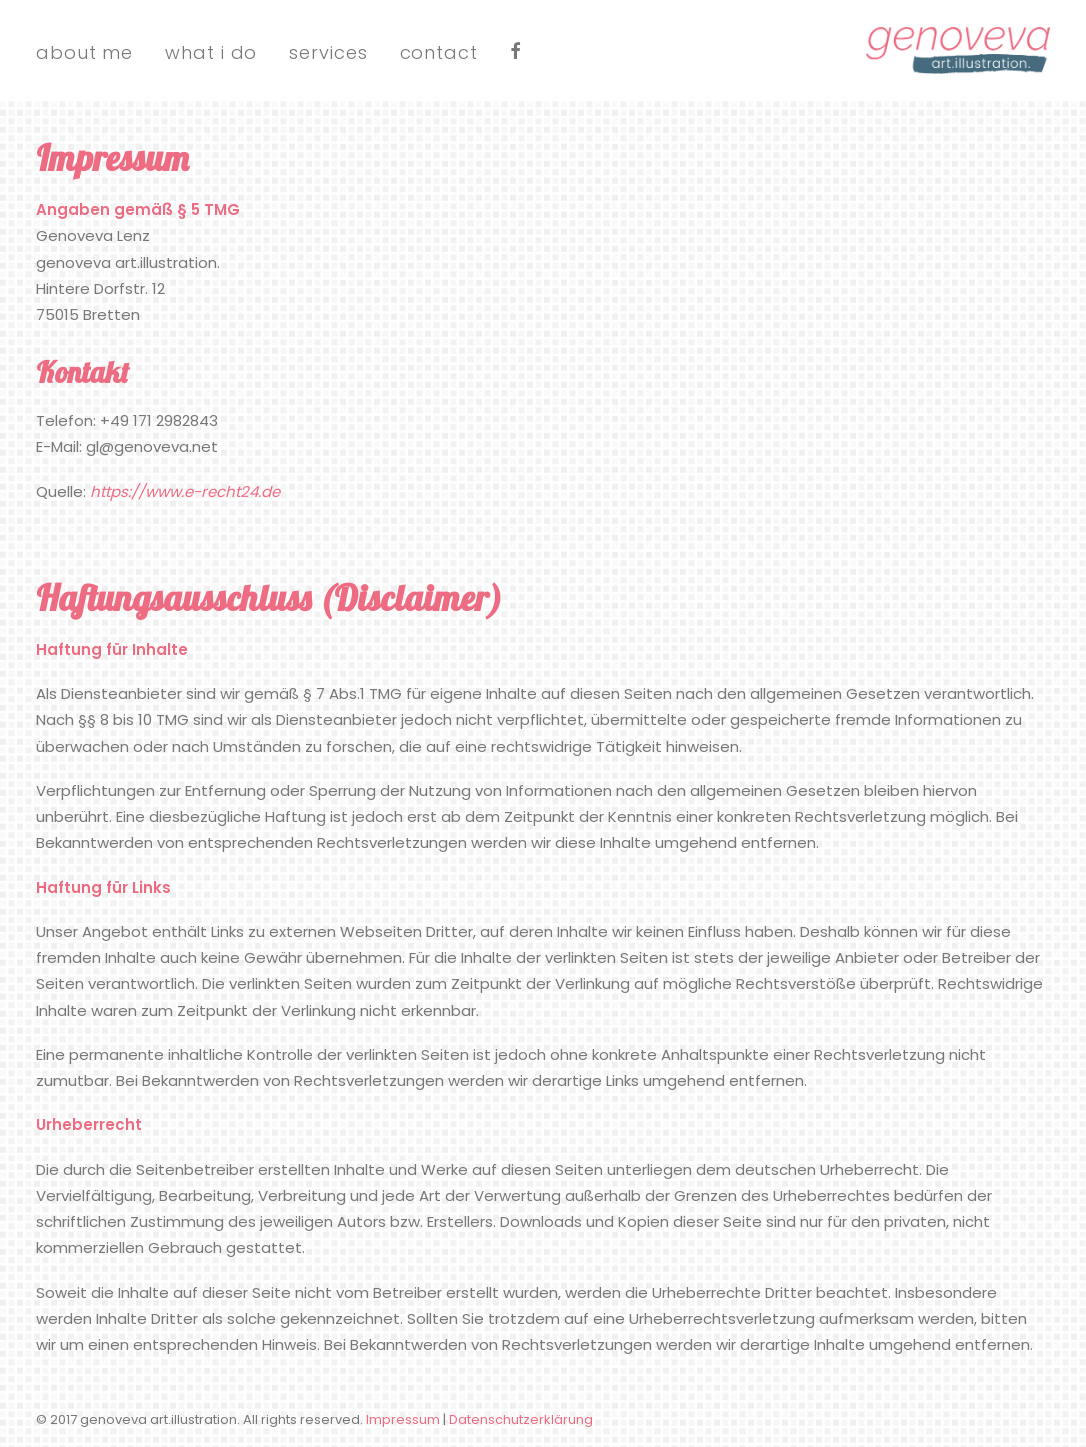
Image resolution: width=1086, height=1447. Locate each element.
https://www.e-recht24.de (185, 491)
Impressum (403, 1419)
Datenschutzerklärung (521, 1419)
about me (84, 52)
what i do (211, 52)
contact (439, 52)
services (328, 52)
